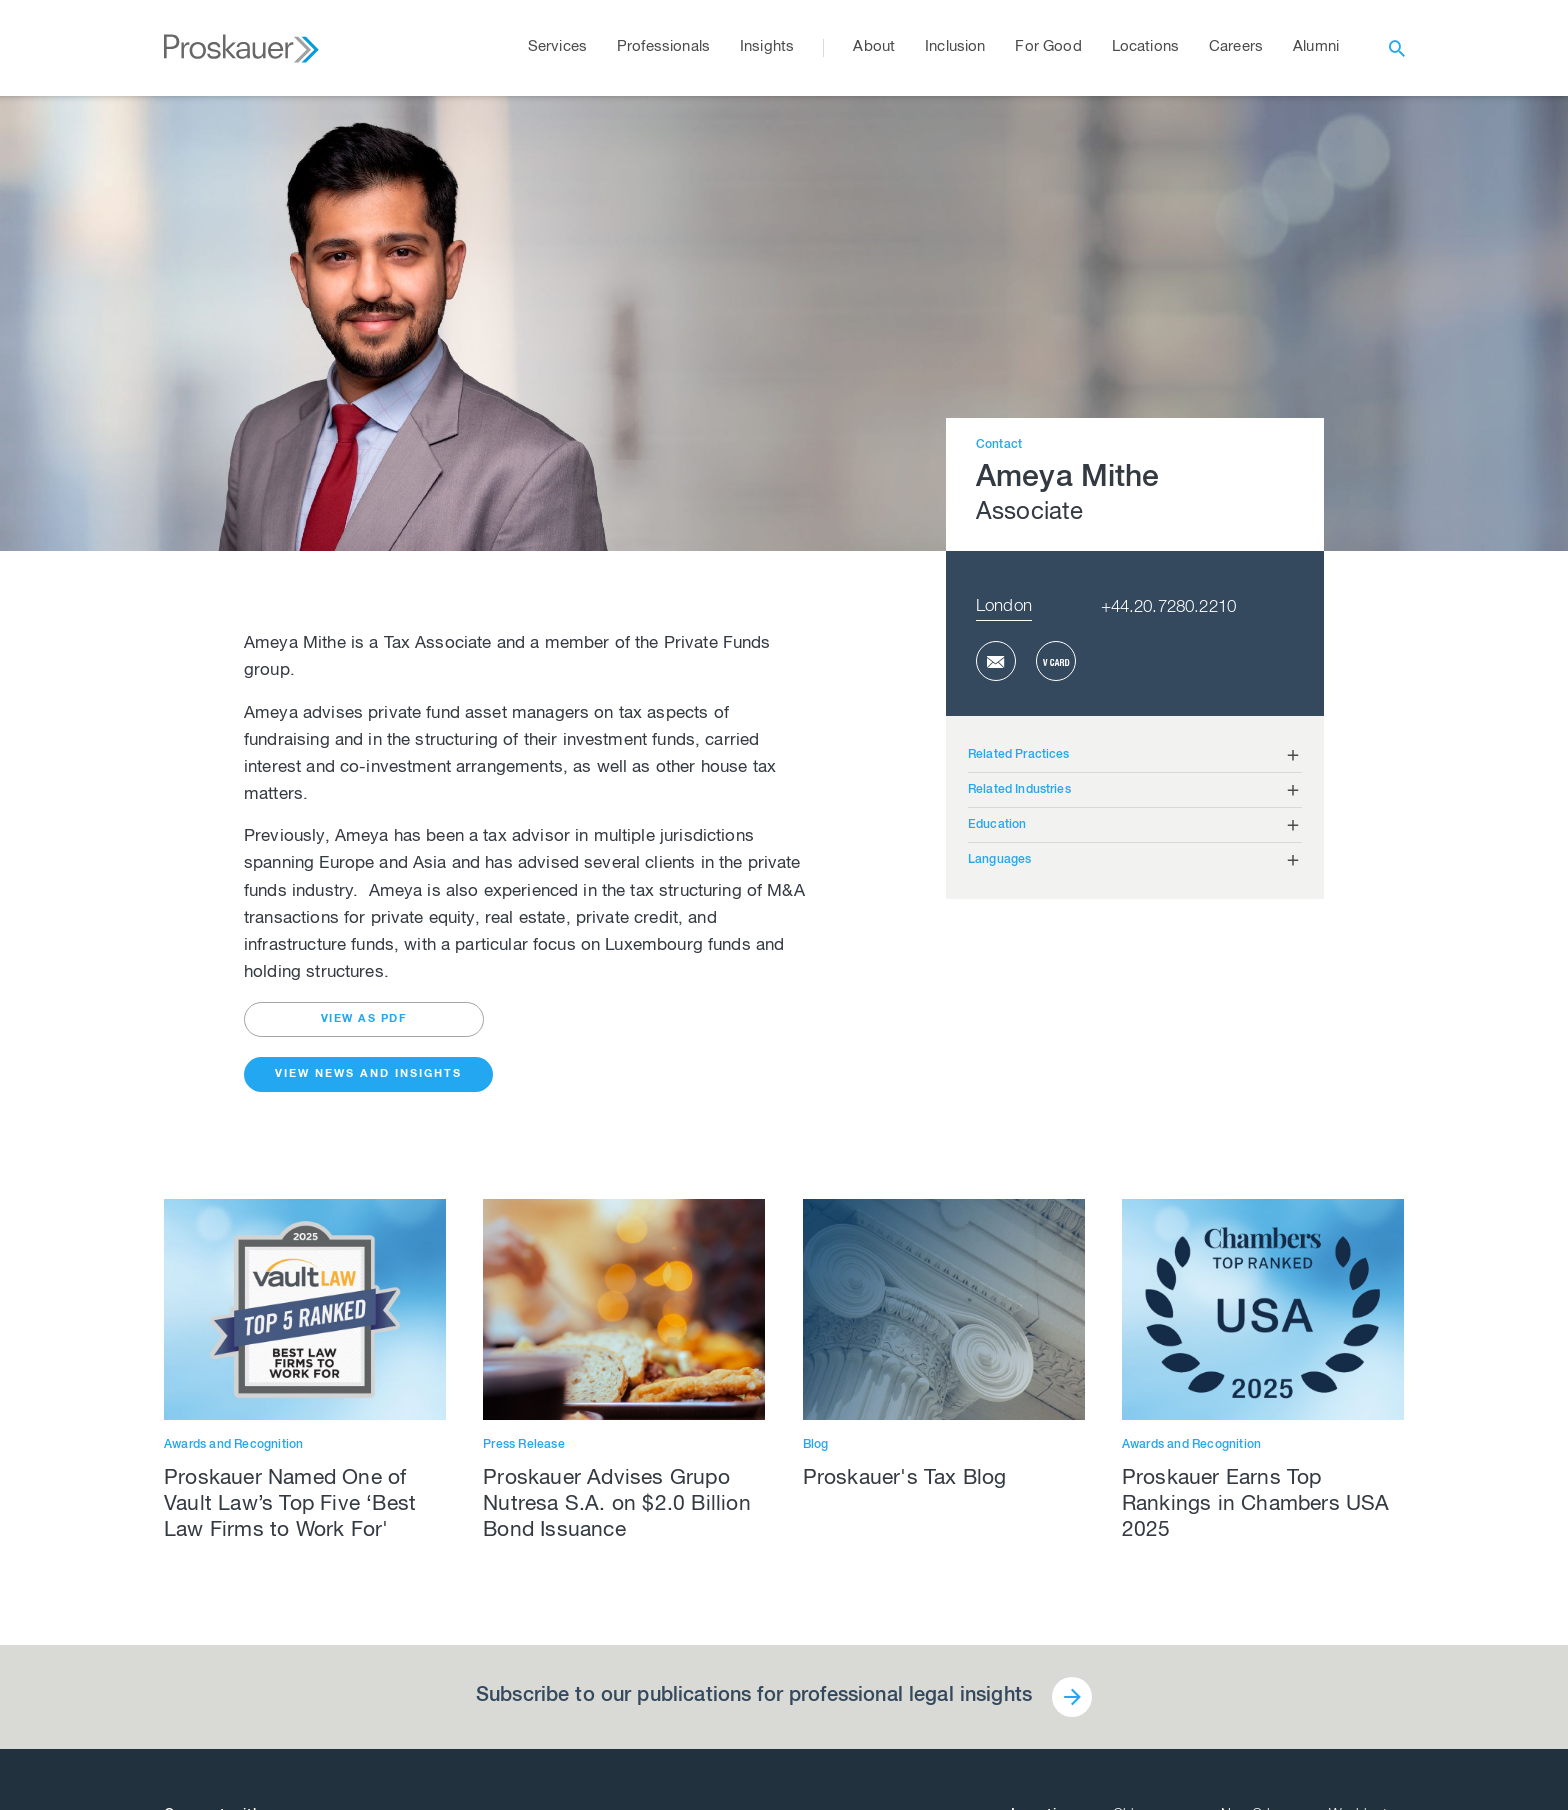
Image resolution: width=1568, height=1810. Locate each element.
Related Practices (1019, 755)
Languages (999, 860)
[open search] (1397, 48)
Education (997, 825)
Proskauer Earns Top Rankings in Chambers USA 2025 (1256, 1505)
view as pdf (364, 1019)
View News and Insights (368, 1074)
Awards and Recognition (233, 1445)
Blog (816, 1445)
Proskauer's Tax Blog (905, 1479)
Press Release (524, 1445)
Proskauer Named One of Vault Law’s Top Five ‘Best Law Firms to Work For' (290, 1505)
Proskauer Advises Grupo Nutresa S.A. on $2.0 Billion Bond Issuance (617, 1505)
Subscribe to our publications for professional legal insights (754, 1697)
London (1004, 607)
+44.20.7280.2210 (1168, 608)
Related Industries (1019, 790)
